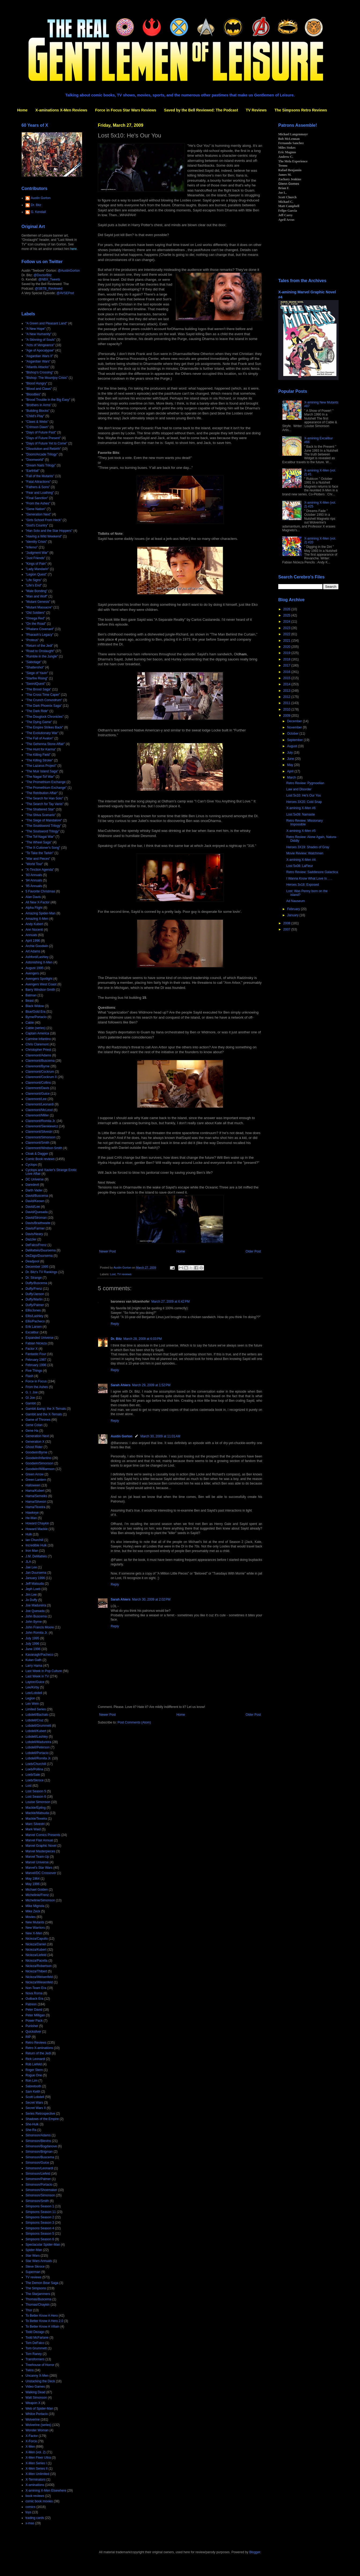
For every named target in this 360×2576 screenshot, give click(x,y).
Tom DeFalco (34, 2343)
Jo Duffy (31, 1600)
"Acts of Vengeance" (40, 345)
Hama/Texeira (35, 1507)
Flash (29, 1376)
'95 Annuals (33, 886)
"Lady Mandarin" (37, 569)
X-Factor (31, 2436)
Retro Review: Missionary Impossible (304, 822)
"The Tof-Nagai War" (40, 837)
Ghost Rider (34, 1447)
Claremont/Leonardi (39, 1104)
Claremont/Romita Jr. (40, 1121)
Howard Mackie (36, 1529)
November (295, 727)
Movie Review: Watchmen (304, 853)
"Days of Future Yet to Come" (46, 443)
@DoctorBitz (43, 275)
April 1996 (32, 941)
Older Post (253, 1251)
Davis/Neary (34, 1234)
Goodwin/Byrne (36, 1452)
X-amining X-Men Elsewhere (45, 2490)
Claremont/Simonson (40, 1137)
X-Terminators (35, 2479)
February (294, 909)
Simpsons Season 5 (39, 2233)
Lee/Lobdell (33, 1693)
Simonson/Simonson (40, 2195)
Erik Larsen (33, 1327)
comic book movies (39, 2501)
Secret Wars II (35, 2108)
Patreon (31, 2004)
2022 (287, 634)
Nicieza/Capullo (36, 1939)
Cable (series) (35, 1028)
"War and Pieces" (37, 859)
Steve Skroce (34, 2266)
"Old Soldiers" (35, 613)
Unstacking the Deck (40, 2381)
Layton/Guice (34, 1682)
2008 (287, 923)
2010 (287, 709)
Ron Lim (31, 2081)
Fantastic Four (35, 1354)
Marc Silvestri (35, 1824)
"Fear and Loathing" (39, 493)
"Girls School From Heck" (43, 520)
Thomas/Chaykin (37, 2304)
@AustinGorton (69, 270)
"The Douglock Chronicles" (44, 717)
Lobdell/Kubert (35, 1731)
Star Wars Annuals (38, 2261)
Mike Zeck (32, 1911)
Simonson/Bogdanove (41, 2146)
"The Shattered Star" (40, 809)
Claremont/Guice (37, 1094)
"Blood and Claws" (38, 389)
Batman (30, 995)
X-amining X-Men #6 (301, 808)
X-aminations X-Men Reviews (61, 110)
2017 (287, 665)
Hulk (28, 1534)
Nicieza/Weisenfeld (39, 1977)
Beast (29, 1001)
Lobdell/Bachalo (36, 1715)
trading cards (34, 2518)
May (290, 765)
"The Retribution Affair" (41, 793)
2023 (287, 628)
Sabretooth (33, 2086)
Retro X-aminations (39, 2048)
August (292, 746)
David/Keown (34, 1201)
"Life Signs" (33, 580)
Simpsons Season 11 (40, 2212)
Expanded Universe (39, 1338)
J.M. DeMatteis (36, 1556)
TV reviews (124, 1274)
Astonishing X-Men (39, 962)
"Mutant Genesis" (37, 602)
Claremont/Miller (37, 1115)
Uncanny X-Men (37, 2375)
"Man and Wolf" (36, 596)
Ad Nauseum (295, 901)
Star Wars (32, 2255)
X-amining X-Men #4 (301, 860)
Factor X (31, 1349)
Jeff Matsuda (34, 1584)
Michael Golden (36, 1889)
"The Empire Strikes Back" (44, 727)
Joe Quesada (34, 1611)
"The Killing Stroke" (39, 760)
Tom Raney (33, 2354)
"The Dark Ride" (37, 711)
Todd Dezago (34, 2332)
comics (30, 2507)
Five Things (33, 1371)
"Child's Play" (34, 416)
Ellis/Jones (33, 1310)
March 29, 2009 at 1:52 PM (151, 1385)
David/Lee (32, 1207)
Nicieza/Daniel (35, 1944)
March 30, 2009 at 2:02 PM (151, 1599)
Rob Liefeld (33, 2064)
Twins (29, 2370)
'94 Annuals (33, 880)
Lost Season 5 (35, 1791)
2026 (287, 609)
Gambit (30, 1403)
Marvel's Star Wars (39, 1868)
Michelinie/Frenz (37, 1895)
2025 (287, 615)
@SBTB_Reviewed (48, 288)
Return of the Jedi (38, 2053)
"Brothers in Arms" (38, 405)
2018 (287, 659)
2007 (287, 929)
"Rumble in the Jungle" (41, 656)
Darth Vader (34, 1190)
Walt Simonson (36, 2397)
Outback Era (34, 1999)
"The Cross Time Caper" (42, 695)
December (295, 721)
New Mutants (34, 1922)
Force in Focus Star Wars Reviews (125, 110)
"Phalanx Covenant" (39, 629)
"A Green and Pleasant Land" (46, 323)
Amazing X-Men (36, 919)
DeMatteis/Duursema (40, 1250)
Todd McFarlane (37, 2337)
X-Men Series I (36, 2463)
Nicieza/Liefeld (35, 1955)
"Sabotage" (33, 662)
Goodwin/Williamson (40, 1469)
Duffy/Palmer (34, 1305)
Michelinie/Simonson (40, 1900)
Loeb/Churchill (35, 1764)
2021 (287, 640)
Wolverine (32, 2419)
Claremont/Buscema (40, 1061)
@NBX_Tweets (49, 279)
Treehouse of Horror (39, 2365)
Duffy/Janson (34, 1294)
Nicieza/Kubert (35, 1949)
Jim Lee (31, 1595)
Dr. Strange (33, 1278)
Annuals (31, 935)
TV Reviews (256, 110)
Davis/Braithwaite (37, 1223)
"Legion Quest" (36, 574)
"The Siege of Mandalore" (43, 820)
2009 (287, 715)
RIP (28, 2037)
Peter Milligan (35, 2015)
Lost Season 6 (35, 1797)
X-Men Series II (36, 2468)
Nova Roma (33, 1993)
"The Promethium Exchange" (46, 788)
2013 (287, 691)
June (291, 759)
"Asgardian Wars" (37, 361)
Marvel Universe (37, 1862)
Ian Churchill (34, 1540)
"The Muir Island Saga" (41, 771)
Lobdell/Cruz (34, 1720)
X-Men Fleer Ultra (38, 2457)
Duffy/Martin (34, 1299)
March (292, 777)
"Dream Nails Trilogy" (40, 465)
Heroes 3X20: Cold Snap (304, 802)
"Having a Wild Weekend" (43, 536)
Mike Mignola (34, 1906)
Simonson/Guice (37, 2162)
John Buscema (36, 1616)
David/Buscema (36, 1196)
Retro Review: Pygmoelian (305, 783)
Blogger (254, 2552)
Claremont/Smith (37, 1143)
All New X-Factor (37, 902)
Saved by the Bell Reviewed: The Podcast (201, 110)
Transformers (34, 2359)
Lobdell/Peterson (37, 1747)
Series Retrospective (40, 2113)
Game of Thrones (37, 1420)
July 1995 (32, 1638)
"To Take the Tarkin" (39, 853)
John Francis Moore (39, 1627)
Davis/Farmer (35, 1228)
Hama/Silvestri (35, 1502)
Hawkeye (32, 1513)
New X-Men (33, 1933)
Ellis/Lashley (34, 1316)
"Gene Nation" (35, 509)
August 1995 (34, 968)
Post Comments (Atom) (134, 1722)
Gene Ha (31, 1431)
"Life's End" (33, 585)
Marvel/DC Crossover (40, 1873)
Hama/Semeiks (36, 1496)
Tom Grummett (36, 2348)
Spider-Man (33, 2250)
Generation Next (37, 1436)
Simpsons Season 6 (39, 2239)
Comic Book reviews (40, 1159)
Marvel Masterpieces (40, 1851)
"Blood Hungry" (36, 383)
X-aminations (34, 2485)
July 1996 (32, 1644)
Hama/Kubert (34, 1491)
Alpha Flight (33, 908)
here (73, 249)
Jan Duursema (35, 1573)
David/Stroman (36, 1218)
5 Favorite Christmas (40, 891)
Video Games (35, 2386)
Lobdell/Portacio (37, 1753)
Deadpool (32, 1261)
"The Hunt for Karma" (40, 749)
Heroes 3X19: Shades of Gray (307, 847)
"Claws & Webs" (37, 422)
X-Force (31, 2441)
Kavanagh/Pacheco (39, 1655)
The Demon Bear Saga (41, 2283)
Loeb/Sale (32, 1775)
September (295, 740)
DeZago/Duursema (39, 1256)
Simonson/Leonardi (39, 2168)
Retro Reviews (35, 2042)
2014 (287, 684)
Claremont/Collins (38, 1083)
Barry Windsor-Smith (40, 990)
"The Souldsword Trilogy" (43, 826)
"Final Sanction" (36, 498)
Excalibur (32, 1332)
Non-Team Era (35, 1988)
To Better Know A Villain (42, 2326)
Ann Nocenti (34, 930)
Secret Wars (34, 2102)
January (293, 915)
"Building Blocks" (37, 411)
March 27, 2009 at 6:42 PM (170, 1301)
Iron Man (31, 1551)
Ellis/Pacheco (35, 1321)
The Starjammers (37, 2294)
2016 (287, 672)
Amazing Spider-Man (40, 913)
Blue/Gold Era (35, 1012)
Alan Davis (33, 897)
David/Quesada (36, 1212)
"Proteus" (32, 640)
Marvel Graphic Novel (40, 1846)
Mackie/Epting (35, 1807)
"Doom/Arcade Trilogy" (41, 454)
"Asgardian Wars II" (39, 356)
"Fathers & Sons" (37, 487)
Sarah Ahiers (121, 1385)
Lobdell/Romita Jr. (38, 1758)
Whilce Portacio (36, 2414)
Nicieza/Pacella (36, 1960)
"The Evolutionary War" (41, 733)
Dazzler (30, 1239)
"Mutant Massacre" (39, 607)
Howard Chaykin (37, 1523)
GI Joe (30, 1398)
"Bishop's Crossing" (39, 372)
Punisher (31, 2026)
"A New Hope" (35, 329)
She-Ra (30, 2130)
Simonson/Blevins (38, 2141)
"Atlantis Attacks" (37, 367)
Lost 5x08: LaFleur (299, 866)
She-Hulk (32, 2124)
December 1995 (36, 1267)
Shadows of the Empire (42, 2119)
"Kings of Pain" (36, 564)
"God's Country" (36, 525)
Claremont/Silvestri (39, 1132)
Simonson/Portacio (39, 2184)
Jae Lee (31, 1567)
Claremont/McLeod (39, 1110)
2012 (287, 697)
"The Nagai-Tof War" (40, 777)
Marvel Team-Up (37, 1857)
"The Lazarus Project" (41, 766)
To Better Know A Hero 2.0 (44, 2321)
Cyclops (31, 1165)
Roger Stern (34, 2070)
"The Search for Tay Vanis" (44, 804)
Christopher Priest (38, 1050)
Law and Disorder (298, 789)
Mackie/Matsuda (37, 1813)
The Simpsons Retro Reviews (300, 110)
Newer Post (107, 1251)
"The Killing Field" (38, 755)
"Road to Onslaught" (40, 651)
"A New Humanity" (38, 334)
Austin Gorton (121, 1436)
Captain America (37, 1033)
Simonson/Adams (38, 2135)
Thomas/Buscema (38, 2299)
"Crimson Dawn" (37, 427)
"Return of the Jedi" (39, 646)
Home (22, 110)
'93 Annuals (33, 875)
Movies (30, 1917)
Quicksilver (33, 2031)
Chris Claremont (37, 1044)
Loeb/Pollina (34, 1769)
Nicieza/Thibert (36, 1971)
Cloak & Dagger (36, 1154)
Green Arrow (34, 1474)
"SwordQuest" (35, 684)
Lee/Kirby (32, 1687)
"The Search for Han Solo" (44, 798)
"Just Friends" (35, 558)
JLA (28, 1562)
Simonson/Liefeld (37, 2173)
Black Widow (34, 1006)
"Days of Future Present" (43, 438)
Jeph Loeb (32, 1589)
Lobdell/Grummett (38, 1726)
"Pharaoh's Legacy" (39, 635)
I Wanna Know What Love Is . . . (309, 878)
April (290, 771)
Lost (113, 1274)
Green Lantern (35, 1480)
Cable (29, 1023)
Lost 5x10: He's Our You (303, 795)
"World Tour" (34, 864)
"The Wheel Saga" (38, 842)
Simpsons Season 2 (39, 2217)
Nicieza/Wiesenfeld (39, 1982)
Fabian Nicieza (36, 1343)
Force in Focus (36, 1381)
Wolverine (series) (38, 2425)
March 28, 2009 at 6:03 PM (142, 1339)
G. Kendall (38, 212)
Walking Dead (35, 2392)
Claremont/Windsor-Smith (43, 1148)
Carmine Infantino (38, 1039)
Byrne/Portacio (36, 1017)
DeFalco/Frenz (36, 1245)
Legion (30, 1698)
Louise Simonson (37, 1802)
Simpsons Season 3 (39, 2222)
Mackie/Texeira (36, 1818)
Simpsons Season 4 (39, 2228)
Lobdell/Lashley (36, 1736)
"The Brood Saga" (38, 689)
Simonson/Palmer (38, 2179)
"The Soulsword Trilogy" (42, 831)
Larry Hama (33, 1666)
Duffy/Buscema (36, 1283)
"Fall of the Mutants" (39, 476)
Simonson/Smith (37, 2201)
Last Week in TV (37, 1676)
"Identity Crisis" (36, 542)
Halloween (32, 1485)
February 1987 (35, 1360)
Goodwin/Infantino (38, 1458)
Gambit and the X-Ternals (43, 1414)
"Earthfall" (32, 471)
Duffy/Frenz (33, 1289)
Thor (28, 2310)
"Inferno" (31, 547)
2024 (287, 621)
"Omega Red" (35, 618)
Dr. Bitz (116, 1339)
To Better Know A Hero (41, 2315)
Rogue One (33, 2075)
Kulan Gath (33, 1660)
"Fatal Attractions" (38, 482)
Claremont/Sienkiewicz (41, 1126)
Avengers (32, 973)
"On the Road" (35, 624)
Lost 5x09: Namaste (300, 814)
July (290, 752)
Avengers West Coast (41, 984)
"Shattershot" (34, 667)
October (293, 733)
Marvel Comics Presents (42, 1835)
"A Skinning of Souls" (40, 340)
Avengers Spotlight (39, 979)
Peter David (33, 2010)
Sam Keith (32, 2091)
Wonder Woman (37, 2430)
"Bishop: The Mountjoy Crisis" (46, 378)
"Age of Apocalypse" (39, 350)
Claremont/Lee (36, 1099)
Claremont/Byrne (37, 1066)
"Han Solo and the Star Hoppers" (48, 531)
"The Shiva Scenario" (40, 815)
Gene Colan (34, 1425)
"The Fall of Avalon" (39, 738)
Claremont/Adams (38, 1055)
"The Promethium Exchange (45, 782)
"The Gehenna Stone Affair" (45, 744)
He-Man (31, 1518)
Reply (115, 1324)
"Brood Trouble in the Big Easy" (47, 400)
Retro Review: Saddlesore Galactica (312, 872)
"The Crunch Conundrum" (43, 700)
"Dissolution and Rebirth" (43, 449)
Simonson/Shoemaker (41, 2190)
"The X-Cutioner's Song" (42, 848)
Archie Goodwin (36, 946)
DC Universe (34, 1179)
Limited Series (35, 1709)
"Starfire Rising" (36, 678)
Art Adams (32, 951)
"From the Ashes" (37, 503)
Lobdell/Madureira (38, 1742)
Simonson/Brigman (39, 2151)
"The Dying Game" (38, 722)
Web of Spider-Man (39, 2408)
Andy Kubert (34, 924)
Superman (32, 2272)
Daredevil (32, 1185)
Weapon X (32, 2403)
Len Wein (32, 1704)
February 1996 (35, 1365)
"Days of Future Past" (40, 432)
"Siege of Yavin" (36, 673)
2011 (287, 703)
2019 (287, 653)
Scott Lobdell (34, 2097)
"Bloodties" (33, 394)
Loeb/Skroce (34, 1780)
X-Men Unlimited (37, 2474)
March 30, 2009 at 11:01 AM (160, 1436)
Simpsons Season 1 (39, 2206)
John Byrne (33, 1622)
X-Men (30, 2446)
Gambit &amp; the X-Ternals (45, 1409)
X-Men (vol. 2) (35, 2452)
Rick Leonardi (35, 2059)
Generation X (34, 1442)
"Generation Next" (38, 514)
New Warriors (35, 1928)
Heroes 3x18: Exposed (302, 885)
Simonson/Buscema (39, 2157)
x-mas (29, 2523)
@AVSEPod (65, 293)
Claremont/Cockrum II (41, 1077)
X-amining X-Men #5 (301, 831)
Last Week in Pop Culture (43, 1671)
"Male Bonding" (36, 591)
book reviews (34, 2496)
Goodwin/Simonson (39, 1463)
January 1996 (35, 1578)
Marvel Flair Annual (39, 1840)
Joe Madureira (35, 1605)
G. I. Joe (31, 1392)
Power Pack (34, 2020)
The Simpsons (35, 2288)
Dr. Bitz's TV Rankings (41, 1272)
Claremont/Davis (37, 1088)
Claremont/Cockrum (39, 1072)
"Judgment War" (37, 553)
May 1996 (32, 1884)
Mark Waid (33, 1829)
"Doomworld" (34, 460)
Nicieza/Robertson (38, 1966)
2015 (287, 678)
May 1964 (32, 1878)
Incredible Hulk (36, 1545)
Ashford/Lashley (37, 957)
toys (28, 2512)
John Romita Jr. (36, 1633)
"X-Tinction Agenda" (39, 870)
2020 (287, 647)
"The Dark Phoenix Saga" (43, 706)
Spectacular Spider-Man (42, 2244)
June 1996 (32, 1649)
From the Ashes (36, 1387)
